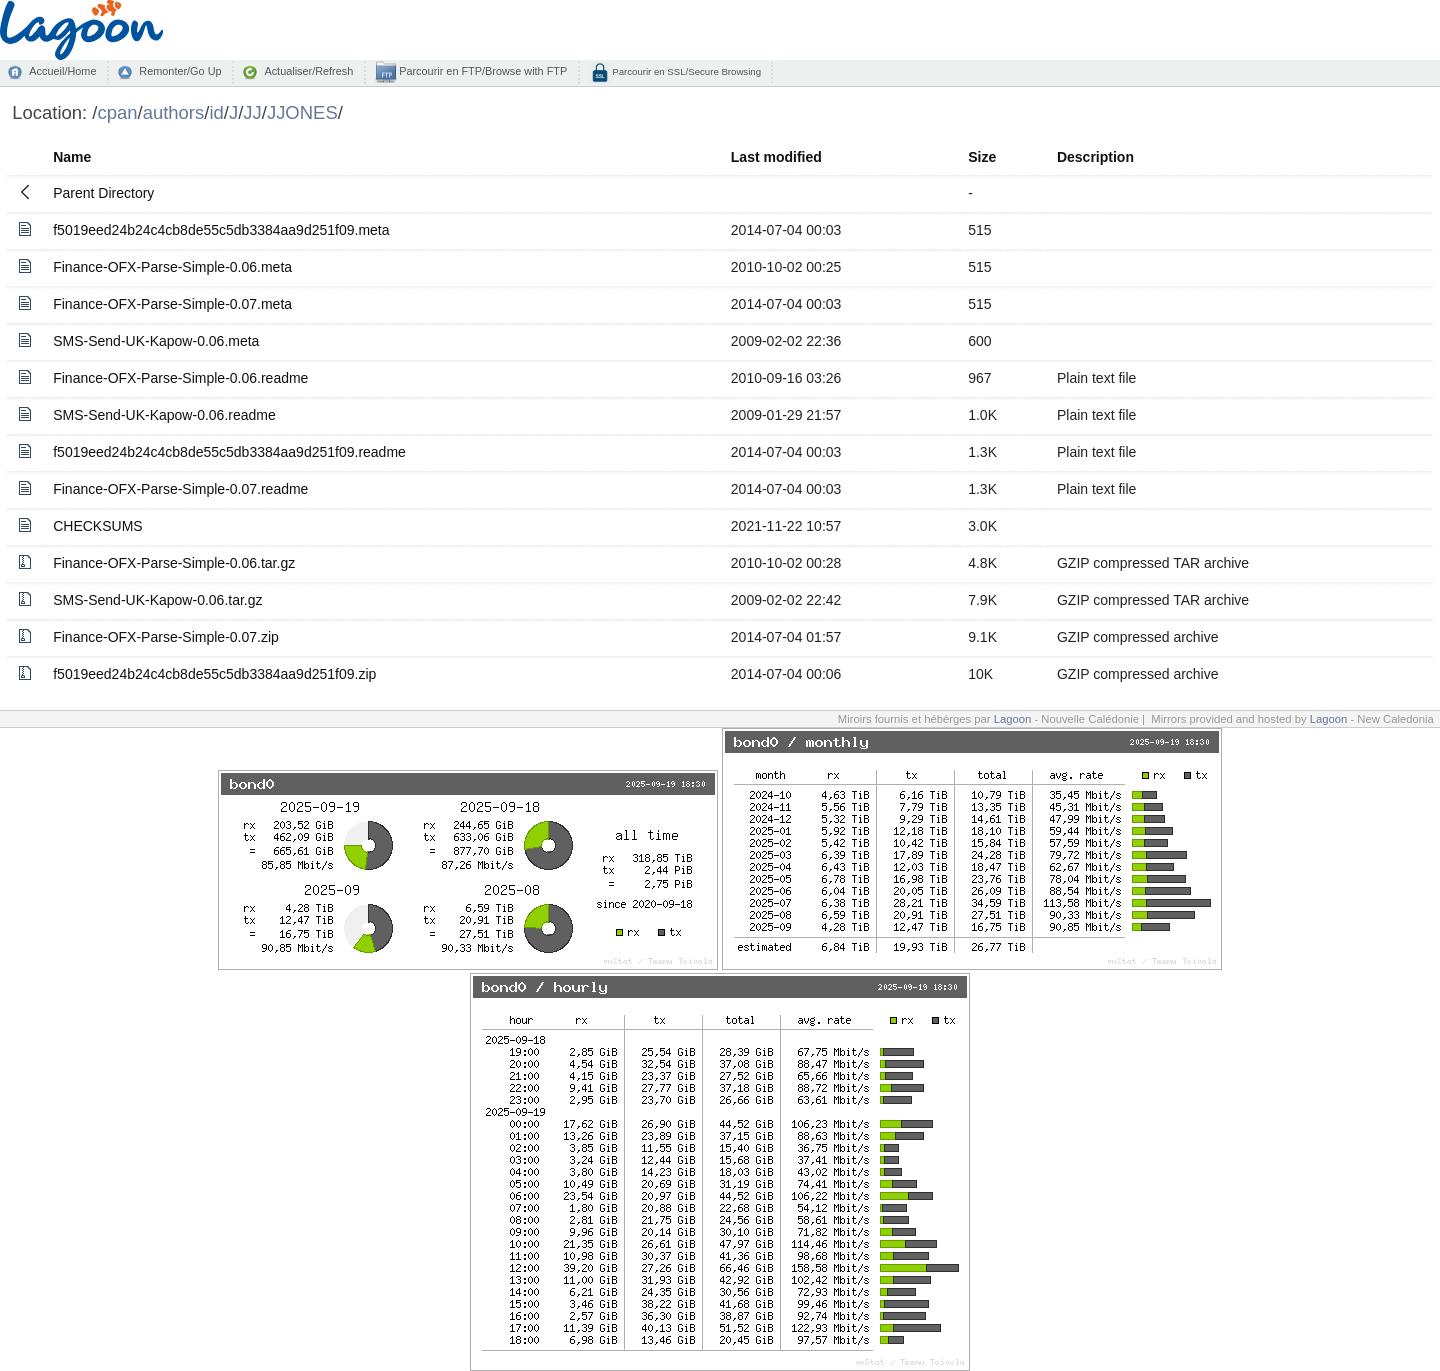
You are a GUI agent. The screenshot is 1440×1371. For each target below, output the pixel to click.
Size (982, 157)
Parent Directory (103, 193)
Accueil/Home (62, 71)
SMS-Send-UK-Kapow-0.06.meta (156, 341)
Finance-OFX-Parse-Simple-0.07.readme (180, 489)
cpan (117, 112)
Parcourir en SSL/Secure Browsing (685, 71)
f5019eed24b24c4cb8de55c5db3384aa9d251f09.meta (221, 230)
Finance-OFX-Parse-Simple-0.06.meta (172, 267)
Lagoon (1013, 719)
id (216, 112)
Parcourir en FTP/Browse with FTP (481, 71)
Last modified (776, 157)
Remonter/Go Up (180, 71)
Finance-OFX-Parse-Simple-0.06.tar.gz (174, 563)
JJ (252, 112)
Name (72, 157)
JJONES (302, 112)
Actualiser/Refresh (308, 71)
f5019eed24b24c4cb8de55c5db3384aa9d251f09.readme (229, 452)
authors (174, 112)
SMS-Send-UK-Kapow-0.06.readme (164, 415)
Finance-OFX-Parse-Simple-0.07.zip (166, 637)
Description (1095, 157)
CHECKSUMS (97, 526)
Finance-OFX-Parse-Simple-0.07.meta (172, 304)
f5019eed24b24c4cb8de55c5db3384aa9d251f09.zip (214, 674)
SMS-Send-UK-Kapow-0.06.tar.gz (157, 600)
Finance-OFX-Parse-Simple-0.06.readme (180, 378)
